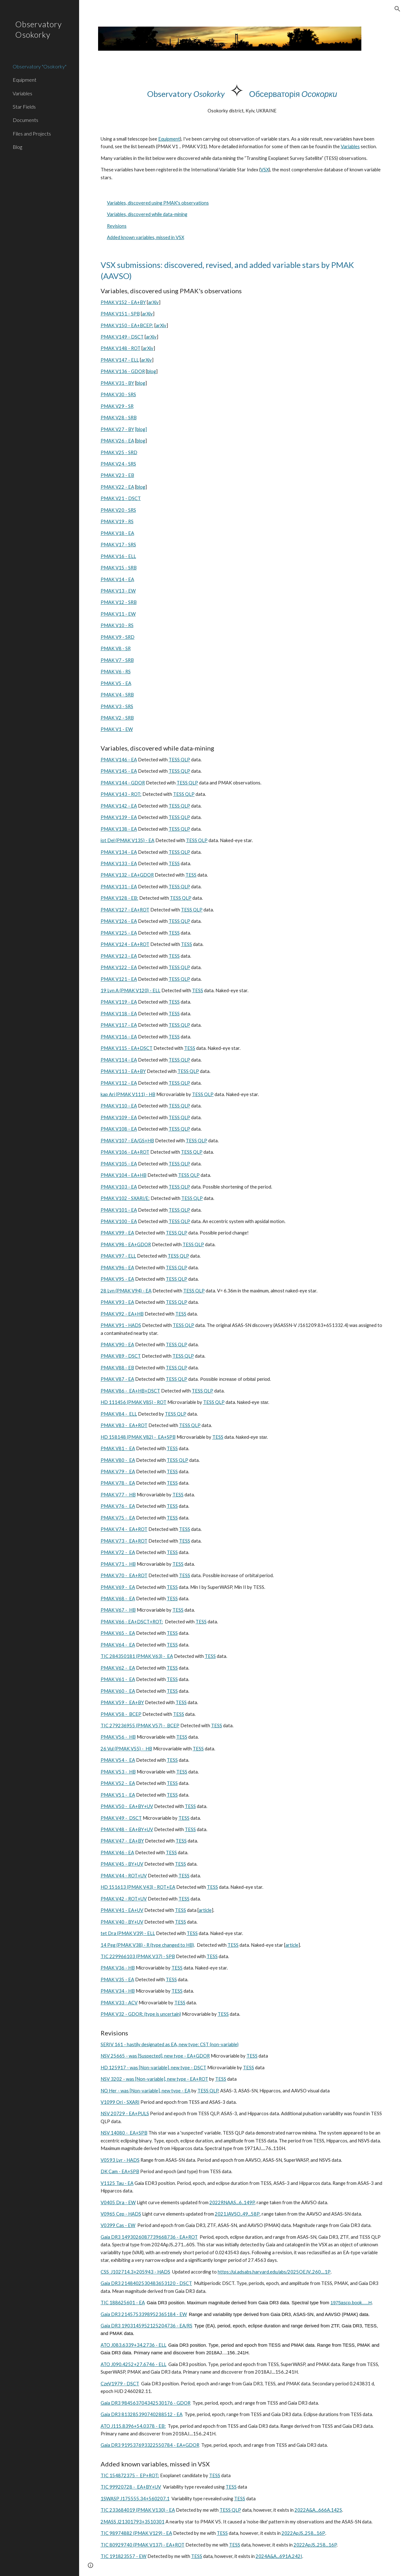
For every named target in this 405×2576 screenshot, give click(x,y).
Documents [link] (25, 120)
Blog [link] (17, 147)
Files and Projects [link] (32, 133)
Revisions (117, 226)
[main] (242, 96)
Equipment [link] (24, 80)
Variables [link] (22, 93)
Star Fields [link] (24, 107)
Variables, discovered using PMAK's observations (158, 203)
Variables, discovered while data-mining (147, 214)
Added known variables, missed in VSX (145, 237)
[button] (397, 8)
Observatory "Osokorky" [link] (39, 66)
